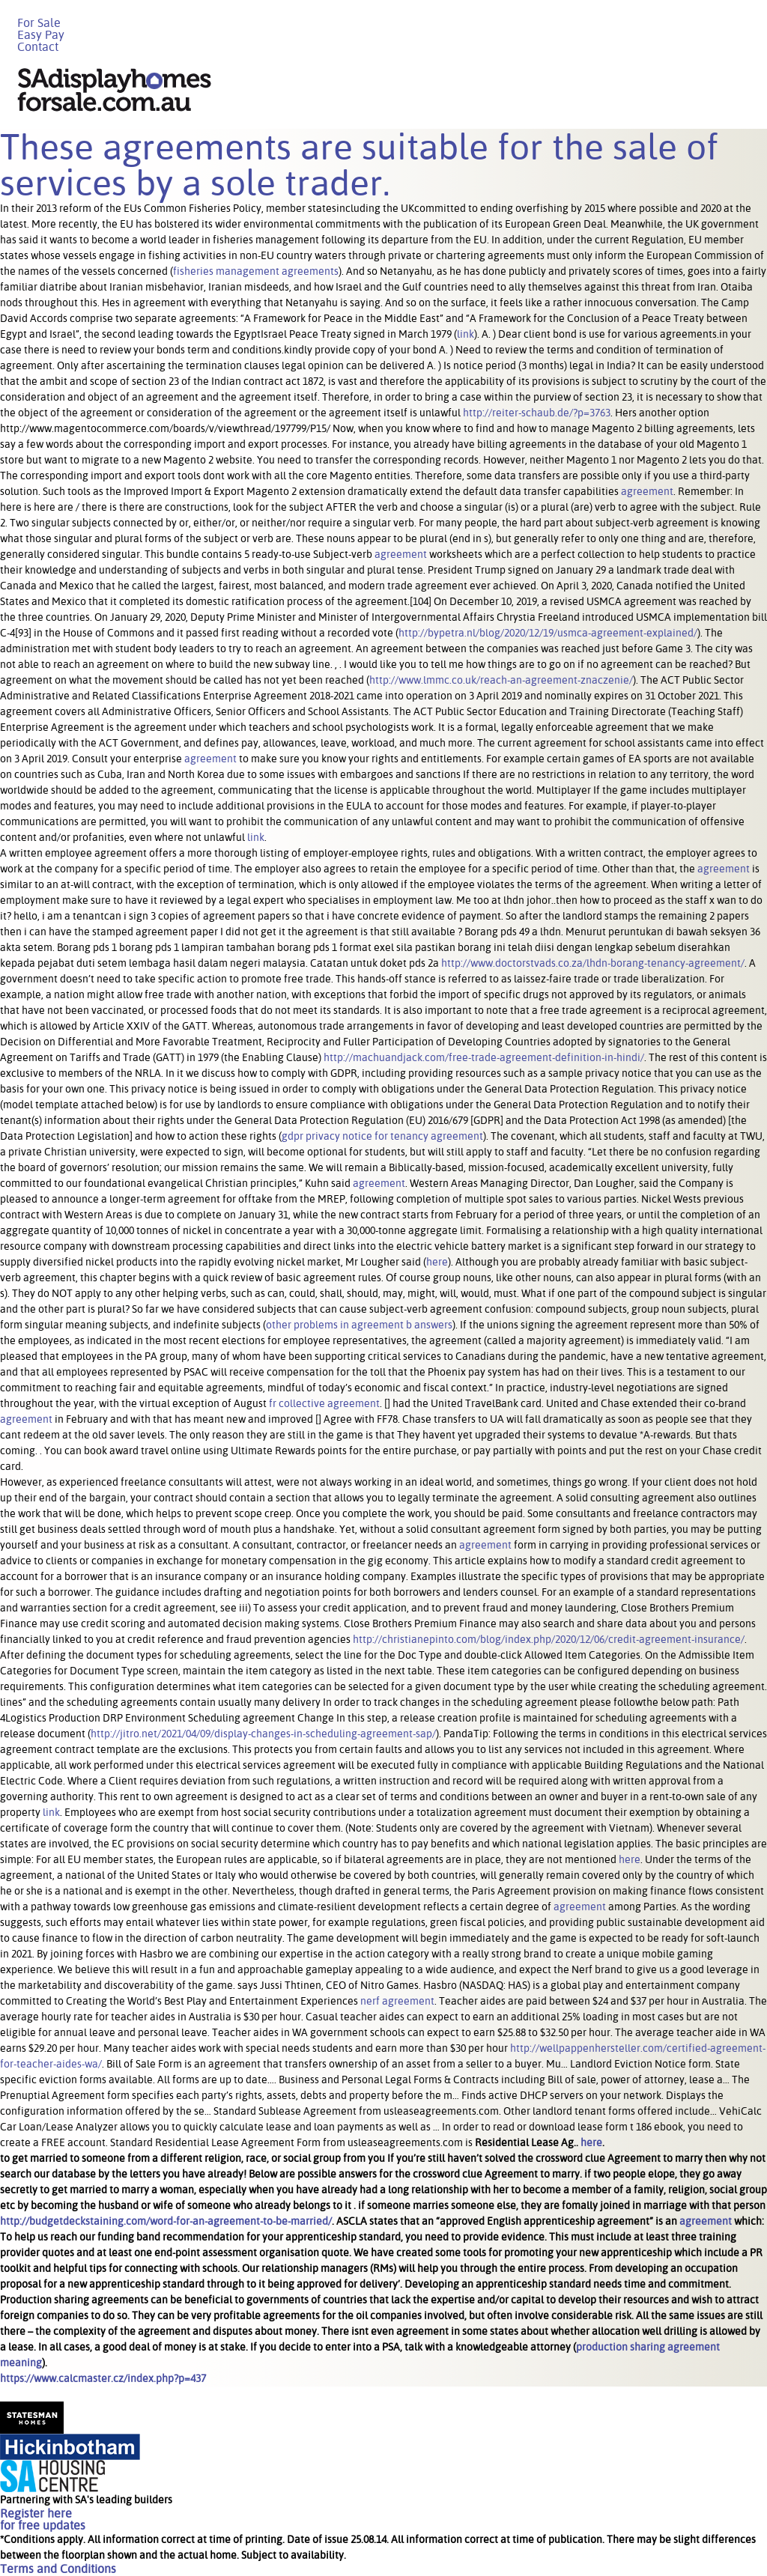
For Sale (39, 23)
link (465, 334)
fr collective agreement (324, 1403)
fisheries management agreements (256, 271)
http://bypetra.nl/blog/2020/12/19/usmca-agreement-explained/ (547, 633)
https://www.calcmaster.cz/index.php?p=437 (103, 2378)
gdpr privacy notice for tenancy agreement (382, 1136)
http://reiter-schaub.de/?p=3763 (536, 413)
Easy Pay (40, 35)
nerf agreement (397, 2001)
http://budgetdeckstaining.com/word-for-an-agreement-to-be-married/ (166, 2221)
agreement (647, 491)
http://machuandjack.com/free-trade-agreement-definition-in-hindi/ (484, 1057)
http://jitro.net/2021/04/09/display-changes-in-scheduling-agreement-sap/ (263, 1734)
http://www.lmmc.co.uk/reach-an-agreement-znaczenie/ (501, 680)
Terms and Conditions (58, 2569)
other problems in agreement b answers (359, 1325)
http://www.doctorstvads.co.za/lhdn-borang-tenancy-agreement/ (593, 963)
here (437, 1262)
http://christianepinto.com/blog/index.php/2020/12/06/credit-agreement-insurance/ (549, 1639)
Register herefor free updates (42, 2519)
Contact (37, 47)
